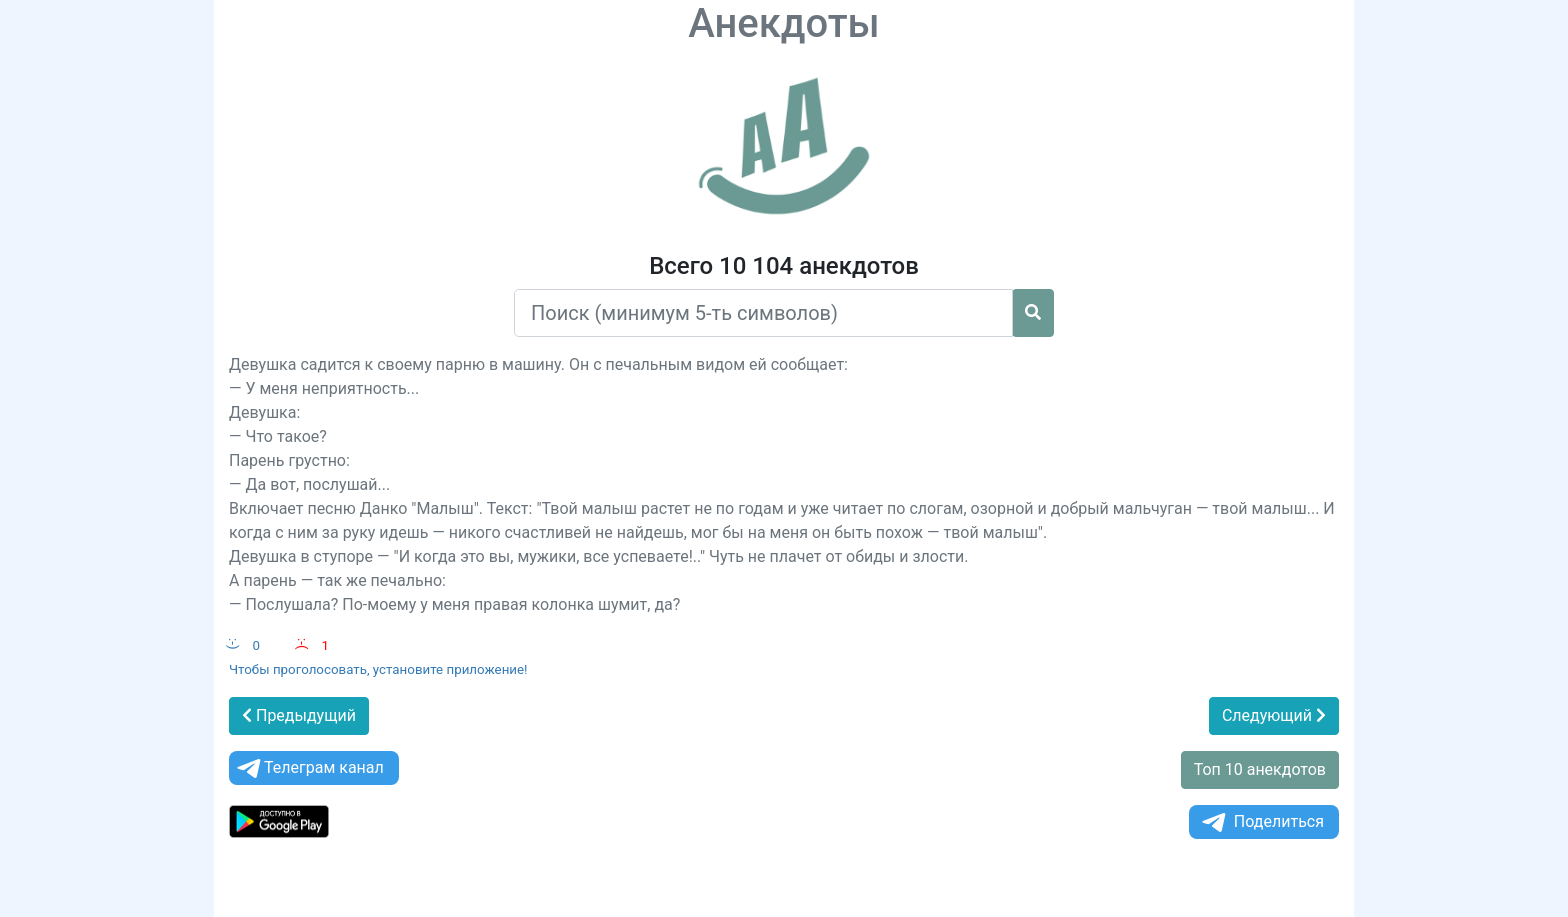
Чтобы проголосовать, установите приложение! (378, 669)
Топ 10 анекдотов (1260, 769)
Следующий (1274, 715)
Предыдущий (299, 715)
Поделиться (1261, 822)
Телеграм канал (309, 768)
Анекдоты (784, 23)
